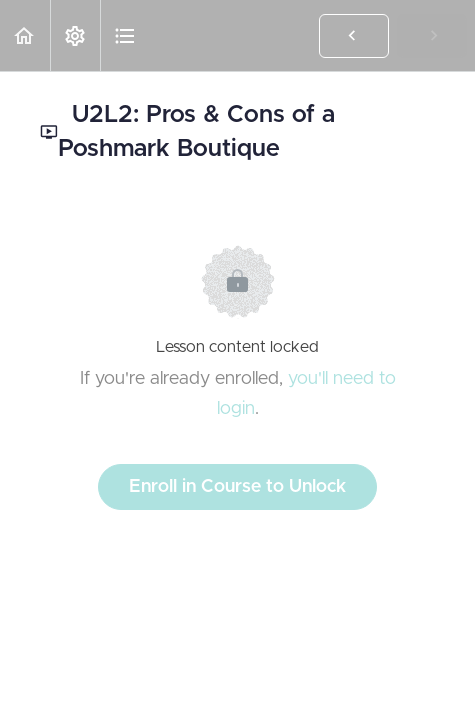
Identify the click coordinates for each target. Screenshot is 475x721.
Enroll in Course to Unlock (237, 487)
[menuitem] (75, 35)
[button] (25, 35)
